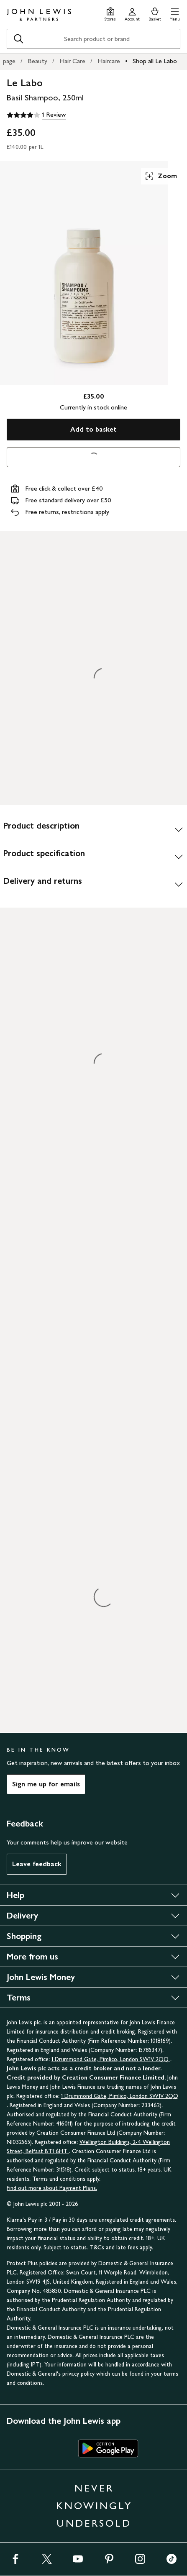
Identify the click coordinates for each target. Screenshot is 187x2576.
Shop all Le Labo (155, 61)
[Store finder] (110, 13)
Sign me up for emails (46, 1784)
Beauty (37, 61)
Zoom (160, 176)
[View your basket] (155, 13)
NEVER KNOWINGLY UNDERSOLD (94, 2505)
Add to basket (93, 429)
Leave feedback (36, 1864)
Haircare (108, 61)
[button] (174, 13)
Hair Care (72, 61)
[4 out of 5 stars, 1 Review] (36, 115)
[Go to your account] (132, 13)
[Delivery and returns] (93, 884)
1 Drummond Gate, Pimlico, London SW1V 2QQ (110, 2059)
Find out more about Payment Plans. (52, 2188)
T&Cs (97, 2247)
